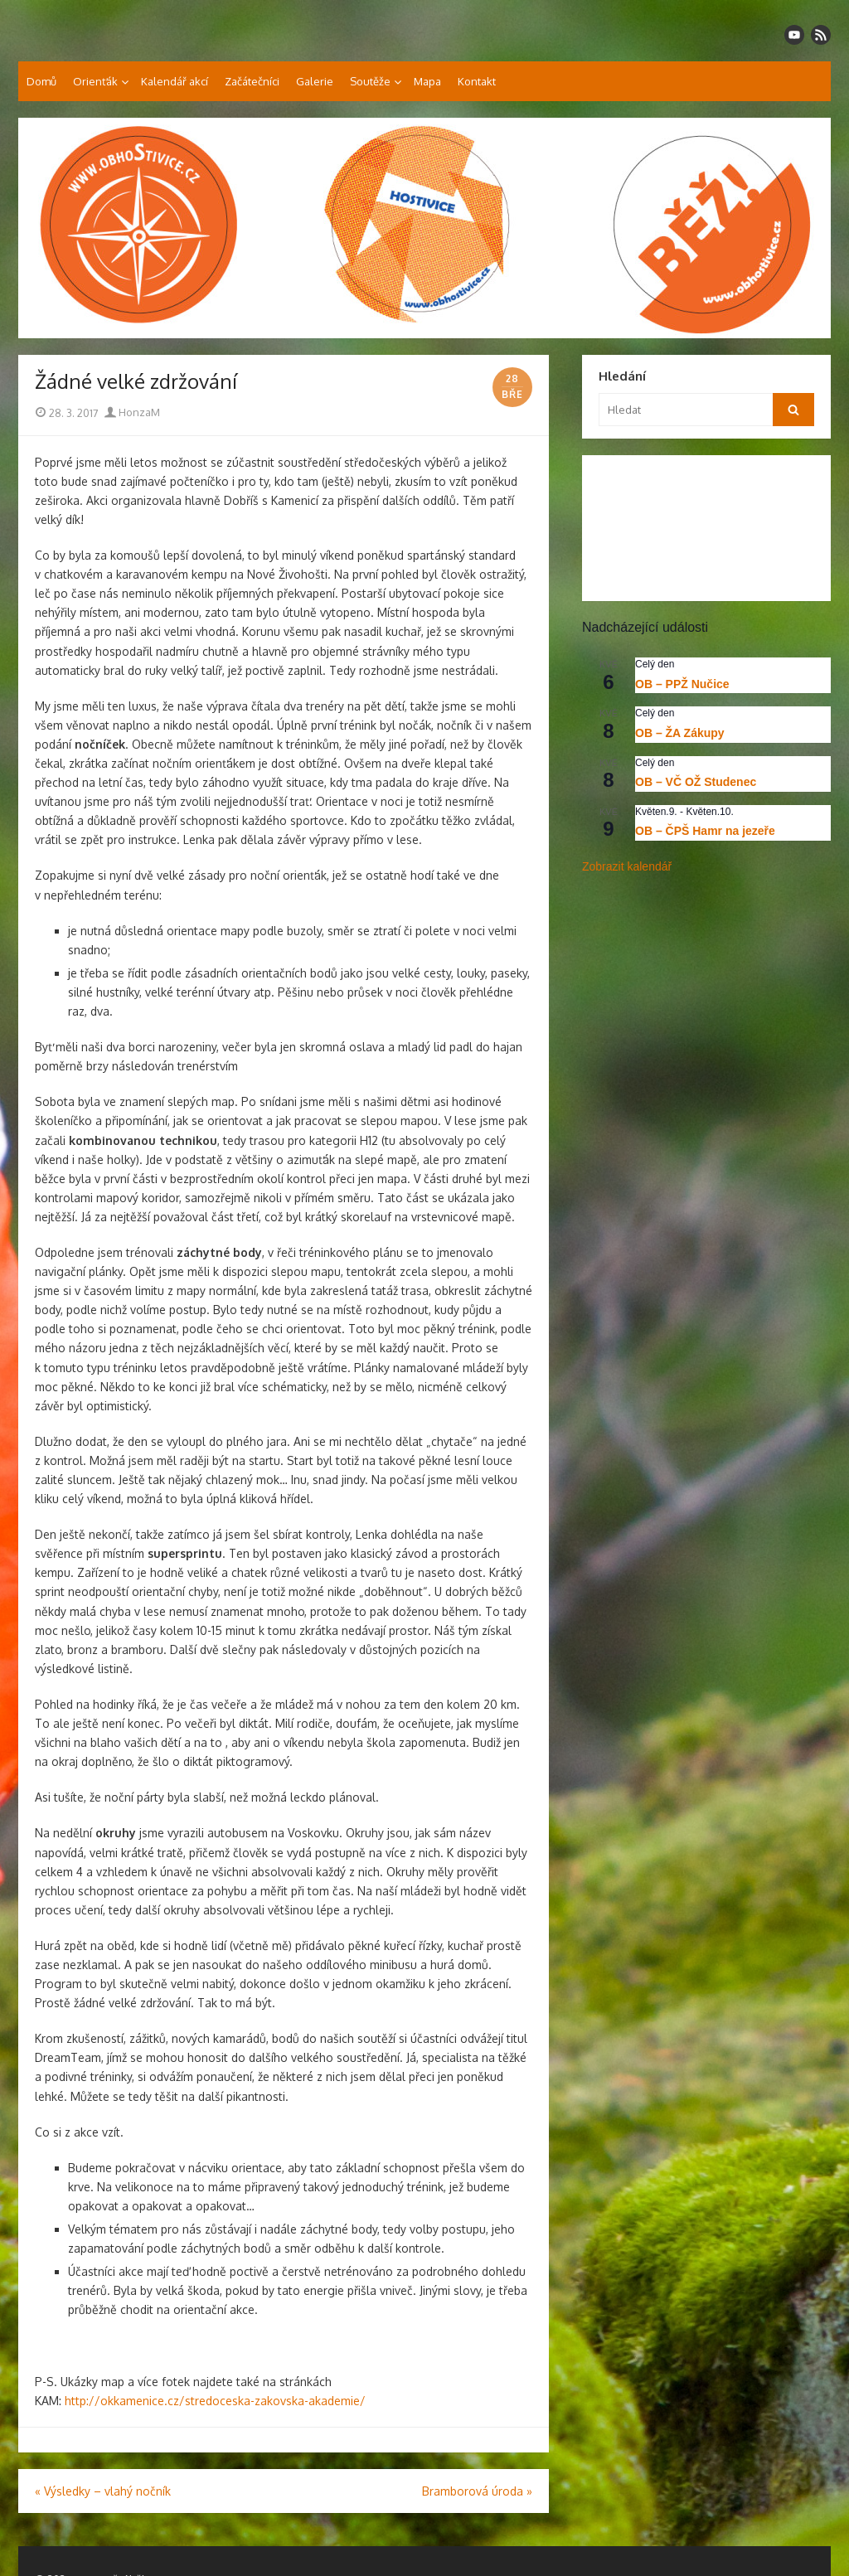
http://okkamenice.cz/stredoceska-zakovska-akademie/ (217, 2401)
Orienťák (95, 81)
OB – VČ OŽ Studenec (695, 781)
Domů (41, 81)
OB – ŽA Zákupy (680, 733)
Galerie (314, 81)
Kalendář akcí (174, 81)
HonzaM (132, 412)
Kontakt (477, 81)
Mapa (427, 81)
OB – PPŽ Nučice (682, 684)
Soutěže (370, 81)
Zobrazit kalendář (627, 866)
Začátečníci (252, 81)
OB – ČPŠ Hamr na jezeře (705, 830)
